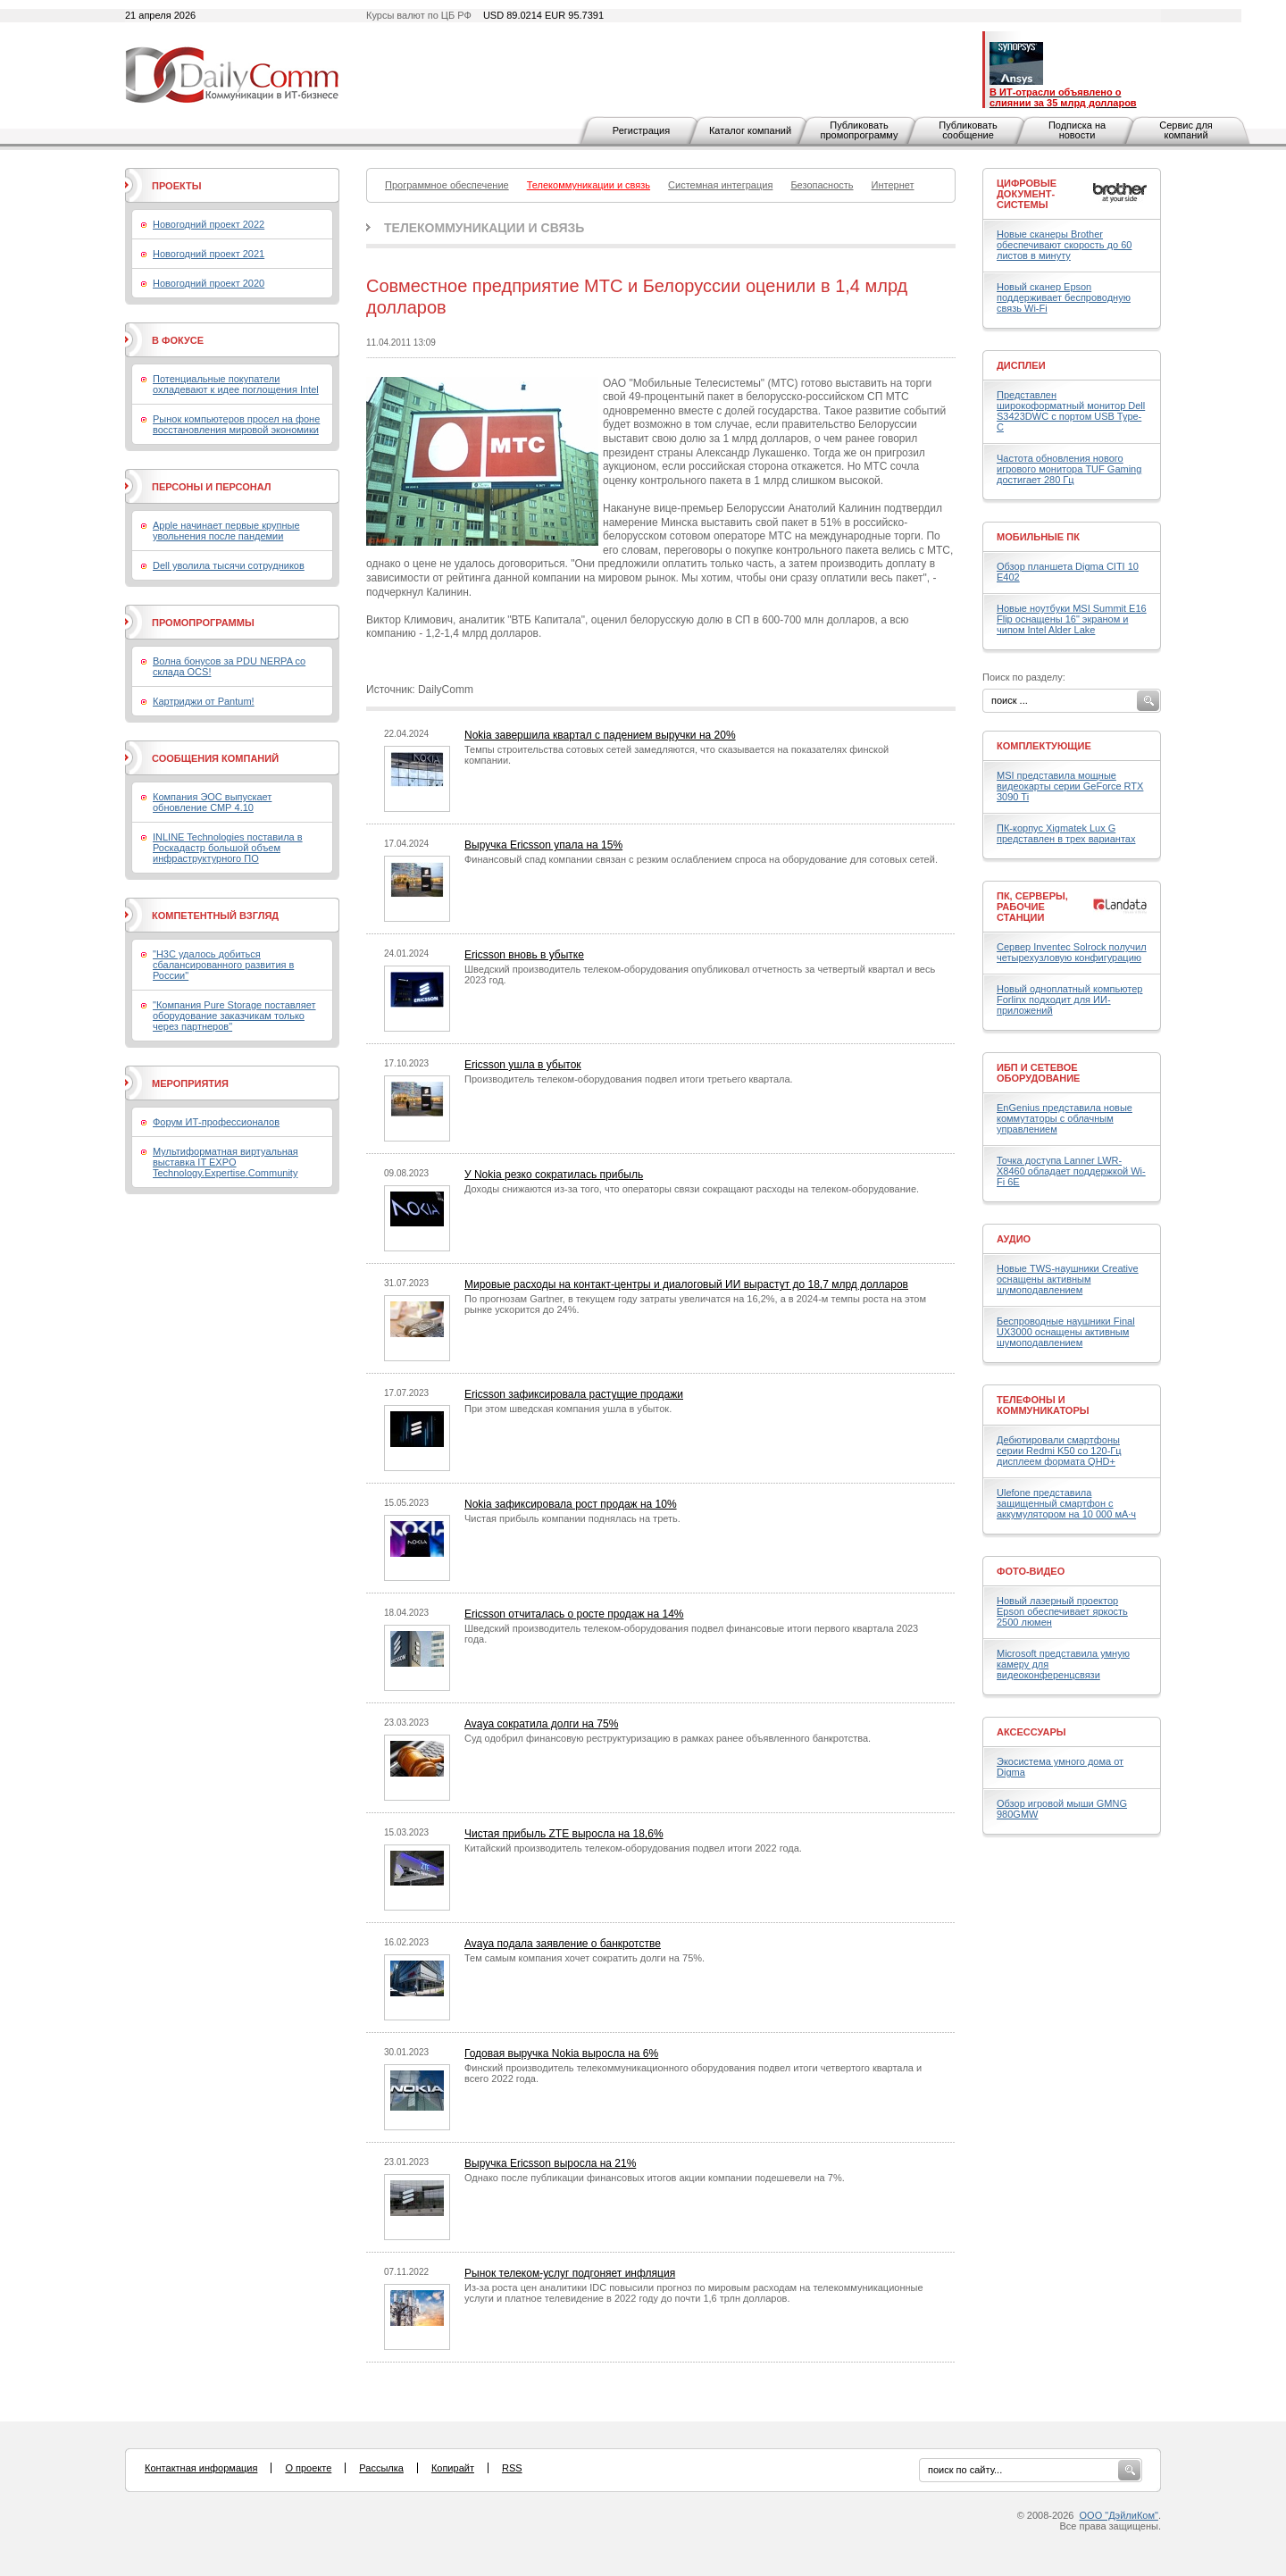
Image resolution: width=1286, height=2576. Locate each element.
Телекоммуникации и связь (484, 228)
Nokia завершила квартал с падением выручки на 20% (600, 735)
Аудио (1014, 1239)
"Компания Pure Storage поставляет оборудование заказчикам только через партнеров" (234, 1015)
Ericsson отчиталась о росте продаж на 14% (574, 1614)
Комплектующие (1044, 745)
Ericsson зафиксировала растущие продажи (573, 1394)
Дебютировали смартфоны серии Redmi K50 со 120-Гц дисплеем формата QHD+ (1059, 1450)
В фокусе (178, 340)
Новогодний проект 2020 (208, 283)
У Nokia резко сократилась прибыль (553, 1174)
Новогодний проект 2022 (208, 224)
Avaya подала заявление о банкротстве (562, 1943)
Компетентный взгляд (215, 915)
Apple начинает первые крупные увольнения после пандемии (226, 530)
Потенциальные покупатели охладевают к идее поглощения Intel (236, 384)
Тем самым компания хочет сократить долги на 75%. (584, 1958)
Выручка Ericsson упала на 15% (543, 845)
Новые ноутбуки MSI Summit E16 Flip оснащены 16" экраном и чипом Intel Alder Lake (1072, 619)
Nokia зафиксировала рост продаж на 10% (570, 1504)
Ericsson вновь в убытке (524, 955)
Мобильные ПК (1038, 536)
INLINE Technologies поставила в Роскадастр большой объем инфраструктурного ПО (228, 848)
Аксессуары (1031, 1732)
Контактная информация (201, 2468)
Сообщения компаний (215, 758)
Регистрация (641, 130)
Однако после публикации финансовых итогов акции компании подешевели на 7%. (654, 2177)
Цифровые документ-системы (1026, 194)
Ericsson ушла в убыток (522, 1064)
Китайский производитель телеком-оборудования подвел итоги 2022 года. (633, 1848)
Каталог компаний (750, 130)
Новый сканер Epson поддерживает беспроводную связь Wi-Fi (1064, 297)
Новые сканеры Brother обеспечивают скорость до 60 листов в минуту (1064, 245)
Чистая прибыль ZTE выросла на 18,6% (564, 1833)
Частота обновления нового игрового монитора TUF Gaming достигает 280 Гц (1069, 469)
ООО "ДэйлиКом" (1119, 2515)
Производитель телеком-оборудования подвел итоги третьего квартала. (628, 1079)
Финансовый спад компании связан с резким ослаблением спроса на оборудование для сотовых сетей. (701, 859)
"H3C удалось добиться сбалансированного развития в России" (223, 965)
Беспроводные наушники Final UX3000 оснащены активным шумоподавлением (1066, 1332)
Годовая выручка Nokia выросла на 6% (561, 2053)
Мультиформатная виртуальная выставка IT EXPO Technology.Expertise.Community (225, 1162)
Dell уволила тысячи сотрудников (229, 565)
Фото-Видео (1031, 1571)
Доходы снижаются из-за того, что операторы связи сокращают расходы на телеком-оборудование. (691, 1188)
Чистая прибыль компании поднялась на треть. (572, 1518)
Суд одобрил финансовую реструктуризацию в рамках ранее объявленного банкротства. (667, 1738)
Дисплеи (1021, 365)
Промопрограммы (203, 622)
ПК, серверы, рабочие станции (1032, 907)
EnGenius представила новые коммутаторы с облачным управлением (1064, 1118)
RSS (512, 2468)
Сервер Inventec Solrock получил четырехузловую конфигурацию (1072, 952)
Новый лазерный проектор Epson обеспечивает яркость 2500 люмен (1062, 1611)
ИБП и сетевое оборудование (1038, 1072)
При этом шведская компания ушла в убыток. (568, 1408)
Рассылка (381, 2468)
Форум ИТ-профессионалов (216, 1122)
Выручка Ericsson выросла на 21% (550, 2163)
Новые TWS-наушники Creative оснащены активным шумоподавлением (1068, 1279)
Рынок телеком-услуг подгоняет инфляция (569, 2273)
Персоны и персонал (211, 486)
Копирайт (452, 2468)
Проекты (176, 185)
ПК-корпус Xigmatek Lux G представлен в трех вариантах (1066, 833)
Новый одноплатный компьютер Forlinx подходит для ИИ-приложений (1069, 999)
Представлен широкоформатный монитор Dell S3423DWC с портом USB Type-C (1071, 410)
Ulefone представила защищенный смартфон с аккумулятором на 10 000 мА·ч (1066, 1503)
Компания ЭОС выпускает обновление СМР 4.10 (212, 802)
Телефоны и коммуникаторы (1043, 1405)
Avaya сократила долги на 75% (541, 1724)
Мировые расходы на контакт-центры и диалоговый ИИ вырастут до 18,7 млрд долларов (686, 1284)
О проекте (308, 2468)
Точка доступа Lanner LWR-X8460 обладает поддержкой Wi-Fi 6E (1071, 1171)
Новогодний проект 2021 (208, 253)
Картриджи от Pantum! (204, 701)
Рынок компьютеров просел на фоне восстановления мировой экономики (236, 424)
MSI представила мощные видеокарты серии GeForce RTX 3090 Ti (1070, 786)
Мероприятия (190, 1083)
